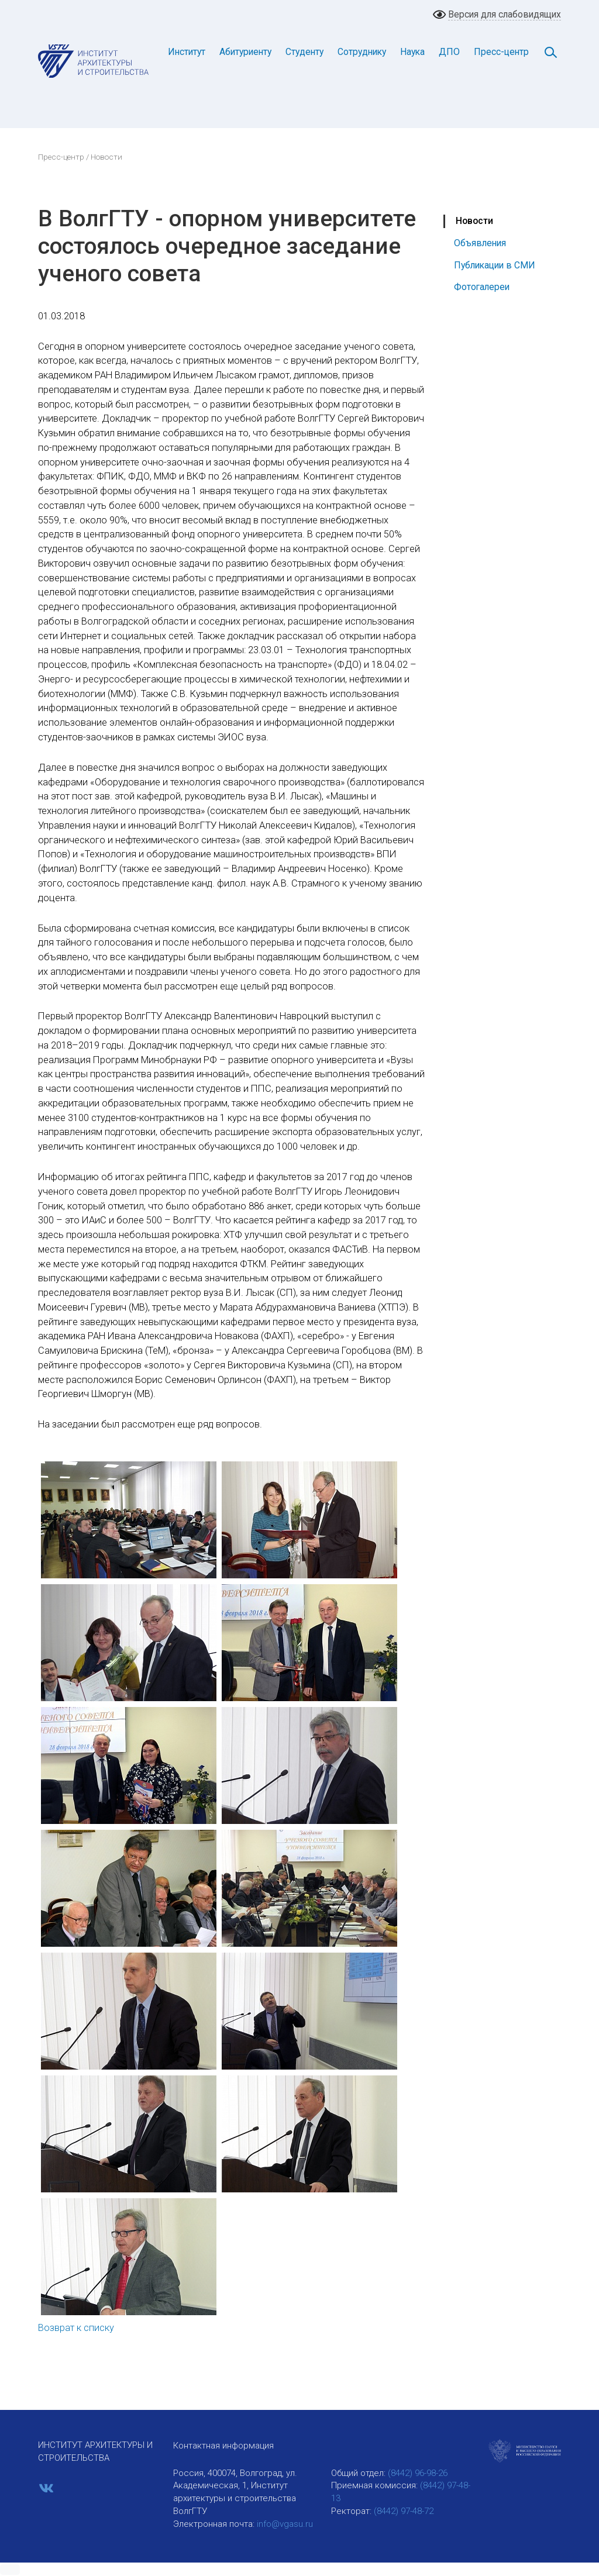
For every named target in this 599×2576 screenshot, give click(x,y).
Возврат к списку (76, 2327)
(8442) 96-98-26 (417, 2473)
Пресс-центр (501, 51)
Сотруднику (362, 51)
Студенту (304, 51)
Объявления (480, 243)
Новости (474, 220)
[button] (10, 2569)
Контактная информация (223, 2445)
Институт (186, 51)
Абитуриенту (245, 51)
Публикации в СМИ (494, 265)
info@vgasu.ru (285, 2524)
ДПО (449, 51)
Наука (412, 51)
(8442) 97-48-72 (403, 2511)
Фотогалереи (482, 286)
